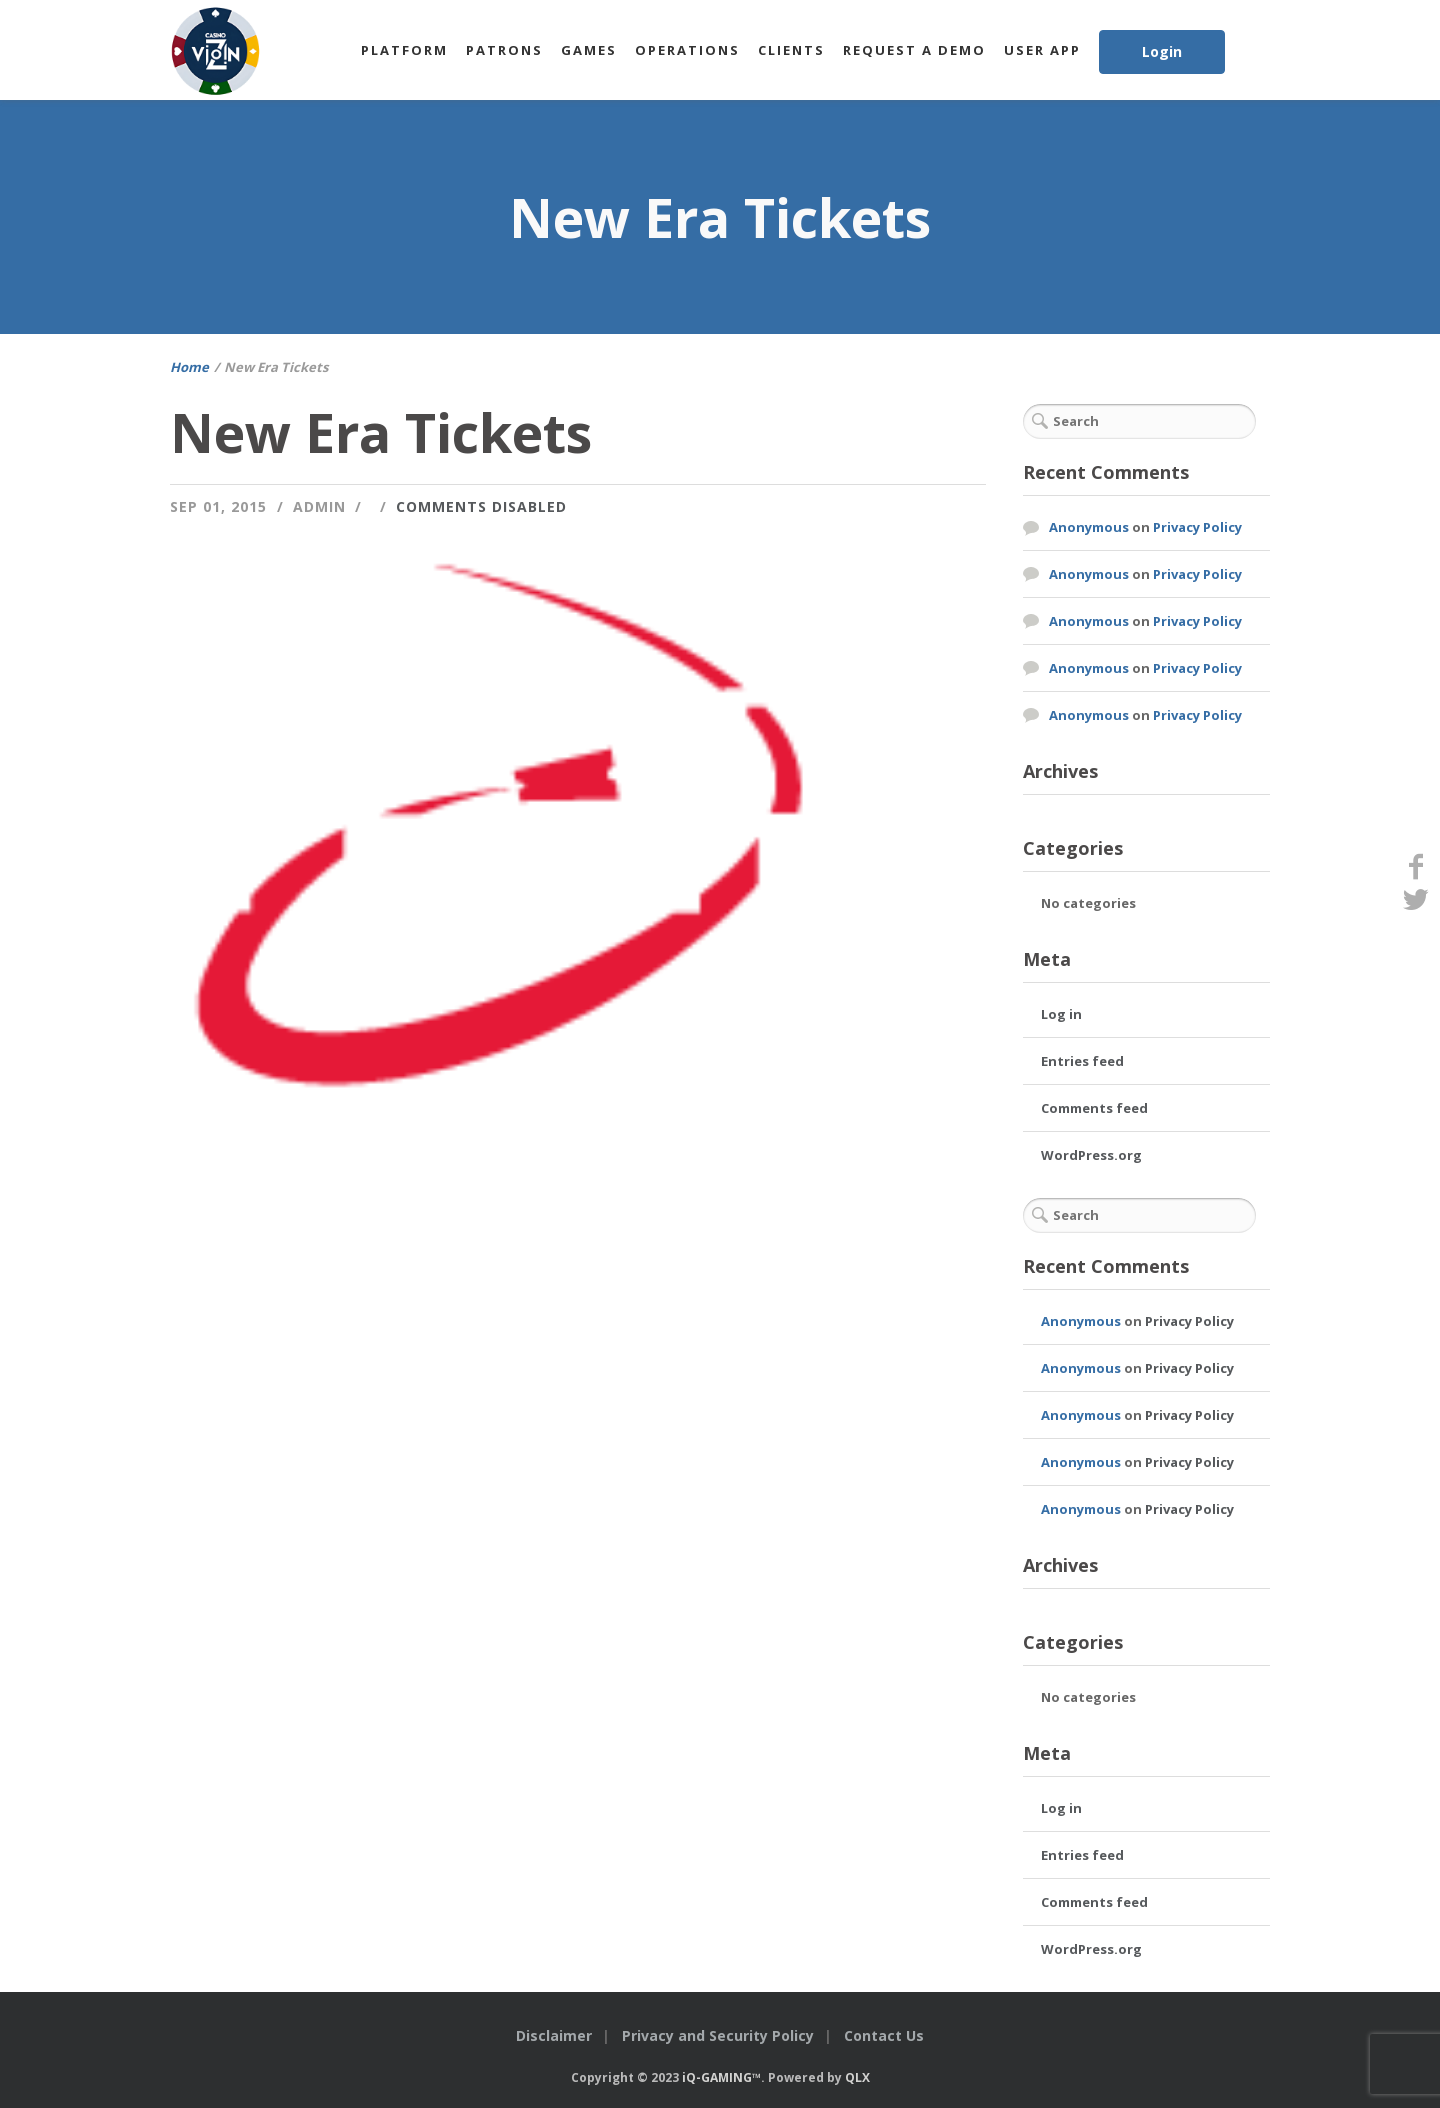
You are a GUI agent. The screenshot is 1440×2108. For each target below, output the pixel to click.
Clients (791, 50)
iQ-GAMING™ (721, 2077)
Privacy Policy (1197, 527)
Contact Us (884, 2035)
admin (319, 506)
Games (589, 50)
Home (189, 367)
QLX (857, 2077)
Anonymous (1089, 527)
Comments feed (1094, 1108)
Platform (404, 50)
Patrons (504, 50)
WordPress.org (1091, 1155)
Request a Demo (914, 50)
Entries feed (1082, 1061)
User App (1042, 50)
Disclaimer (554, 2035)
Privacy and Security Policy (718, 2035)
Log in (1061, 1014)
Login (1162, 51)
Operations (687, 50)
